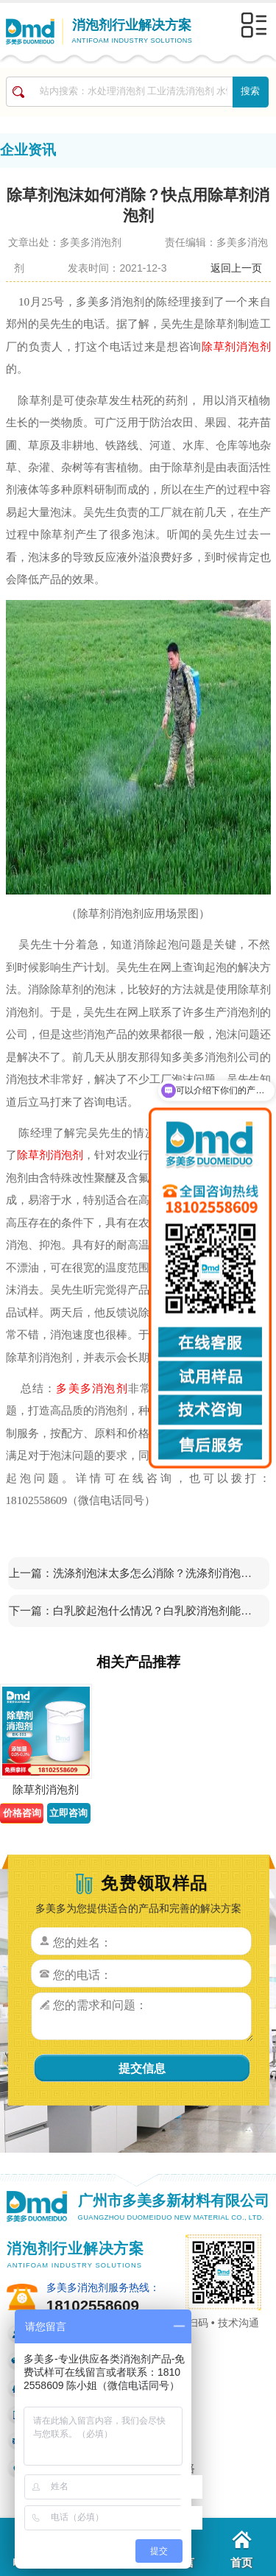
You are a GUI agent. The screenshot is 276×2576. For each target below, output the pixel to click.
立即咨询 (68, 1812)
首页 (241, 2549)
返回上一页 (236, 268)
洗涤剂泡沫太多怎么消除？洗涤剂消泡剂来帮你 (157, 1573)
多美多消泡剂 (91, 1388)
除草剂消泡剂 (236, 346)
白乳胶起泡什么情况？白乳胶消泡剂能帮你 (157, 1610)
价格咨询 (22, 1812)
